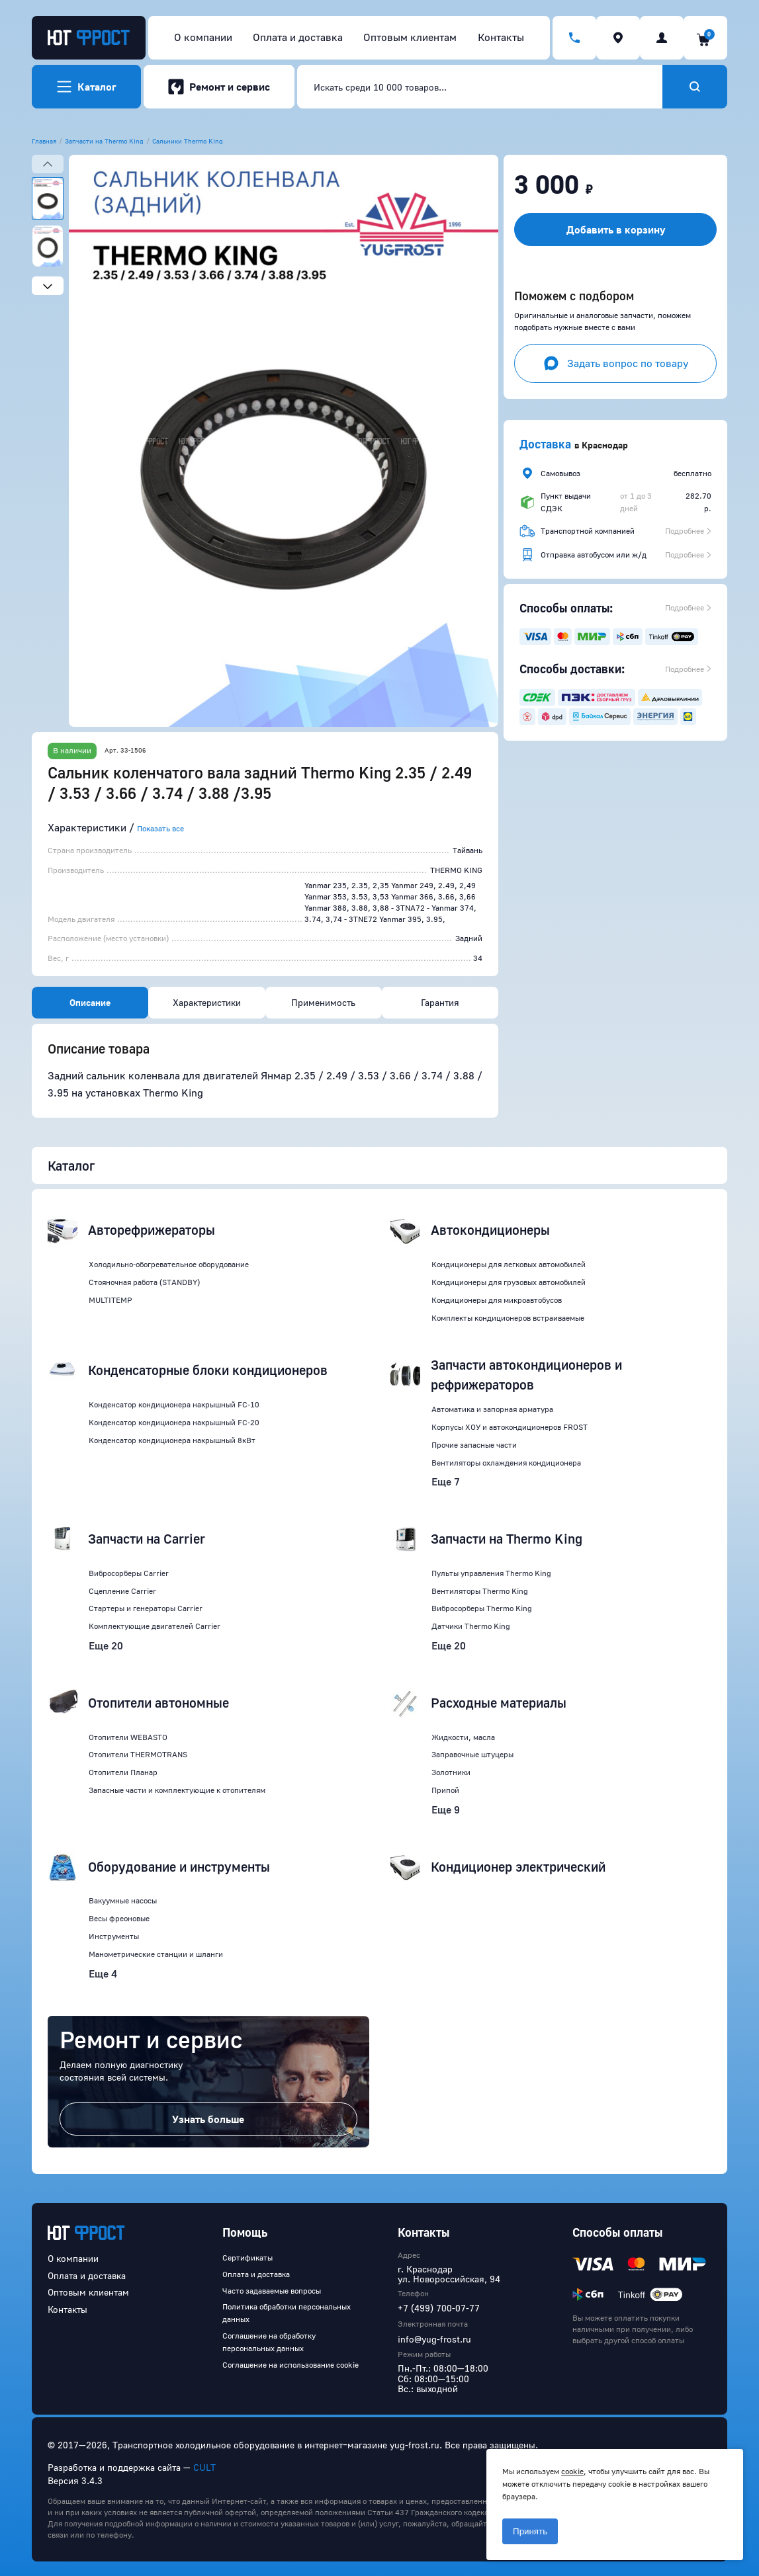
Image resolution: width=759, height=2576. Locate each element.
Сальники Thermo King (187, 141)
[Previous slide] (48, 164)
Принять (530, 2531)
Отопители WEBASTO (128, 1737)
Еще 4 (103, 1973)
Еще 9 (445, 1809)
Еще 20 (106, 1645)
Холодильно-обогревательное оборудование (169, 1264)
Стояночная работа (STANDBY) (144, 1282)
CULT (204, 2467)
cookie (572, 2470)
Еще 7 (445, 1481)
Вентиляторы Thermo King (479, 1591)
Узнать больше (208, 2119)
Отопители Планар (123, 1772)
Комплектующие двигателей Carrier (154, 1626)
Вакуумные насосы (123, 1900)
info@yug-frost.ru (434, 2339)
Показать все (160, 828)
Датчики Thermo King (470, 1626)
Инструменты (114, 1936)
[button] (283, 441)
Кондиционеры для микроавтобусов (496, 1300)
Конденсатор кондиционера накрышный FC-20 (174, 1422)
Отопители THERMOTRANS (138, 1754)
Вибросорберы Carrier (129, 1573)
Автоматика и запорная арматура (492, 1409)
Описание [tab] (90, 1002)
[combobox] (479, 86)
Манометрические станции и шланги (156, 1954)
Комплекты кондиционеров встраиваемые (507, 1318)
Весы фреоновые (119, 1918)
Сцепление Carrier (122, 1591)
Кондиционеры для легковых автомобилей (508, 1264)
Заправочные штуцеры (472, 1754)
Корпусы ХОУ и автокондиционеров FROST (509, 1427)
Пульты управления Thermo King (491, 1573)
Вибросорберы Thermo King (481, 1608)
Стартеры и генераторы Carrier (145, 1608)
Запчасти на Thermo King (104, 141)
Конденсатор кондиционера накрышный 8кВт (172, 1440)
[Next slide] (48, 285)
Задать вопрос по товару (615, 363)
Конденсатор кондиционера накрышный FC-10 (174, 1404)
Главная (44, 141)
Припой (445, 1790)
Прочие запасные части (474, 1445)
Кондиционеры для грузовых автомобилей (508, 1282)
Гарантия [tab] (440, 1002)
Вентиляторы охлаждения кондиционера (506, 1463)
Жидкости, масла (463, 1737)
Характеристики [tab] (207, 1002)
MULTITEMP (110, 1300)
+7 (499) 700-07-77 (439, 2307)
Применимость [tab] (323, 1002)
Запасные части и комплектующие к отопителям (177, 1790)
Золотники (450, 1772)
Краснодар (605, 444)
